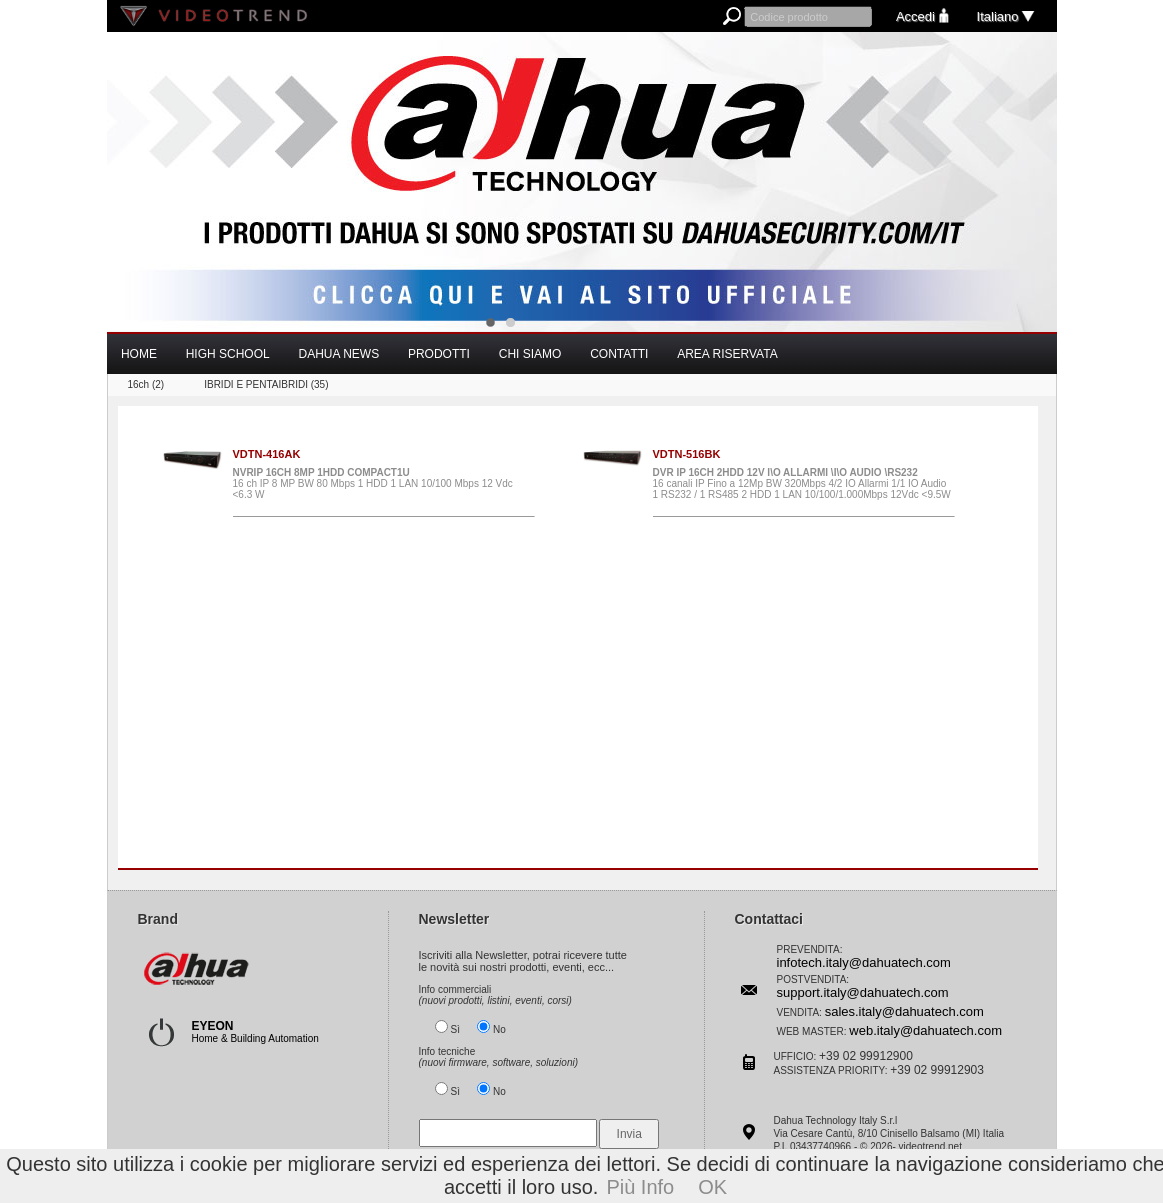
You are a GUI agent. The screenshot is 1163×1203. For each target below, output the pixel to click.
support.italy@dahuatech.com (863, 992)
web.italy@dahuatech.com (925, 1030)
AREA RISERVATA (727, 354)
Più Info (640, 1187)
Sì (455, 1029)
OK (712, 1187)
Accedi (924, 16)
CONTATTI (619, 354)
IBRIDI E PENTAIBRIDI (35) (266, 384)
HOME (139, 354)
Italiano (1007, 16)
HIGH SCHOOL (228, 354)
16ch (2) (146, 384)
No (499, 1029)
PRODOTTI (439, 354)
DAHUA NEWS (338, 354)
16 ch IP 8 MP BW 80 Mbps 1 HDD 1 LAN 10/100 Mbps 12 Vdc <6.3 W (383, 482)
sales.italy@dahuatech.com (904, 1011)
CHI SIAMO (530, 354)
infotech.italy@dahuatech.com (864, 962)
